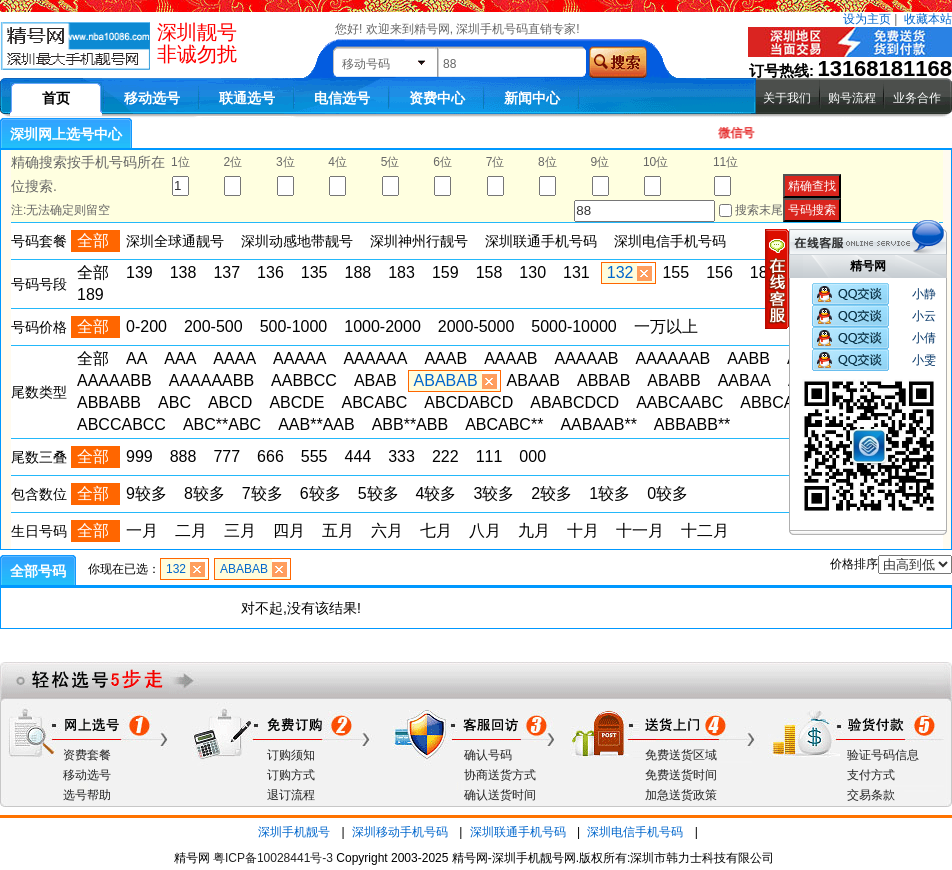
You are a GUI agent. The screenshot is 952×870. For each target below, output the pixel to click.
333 (401, 456)
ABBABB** (692, 424)
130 (532, 272)
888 (183, 456)
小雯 (924, 360)
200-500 (213, 326)
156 (719, 272)
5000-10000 (573, 326)
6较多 (320, 493)
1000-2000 (382, 326)
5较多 (378, 493)
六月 (387, 530)
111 (489, 456)
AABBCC (304, 380)
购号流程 (852, 98)
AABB (748, 358)
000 (532, 456)
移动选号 (152, 98)
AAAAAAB (673, 358)
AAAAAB (586, 358)
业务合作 (917, 98)
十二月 (705, 530)
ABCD (230, 402)
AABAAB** (598, 424)
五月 (338, 530)
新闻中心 (532, 98)
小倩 (924, 338)
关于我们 (787, 98)
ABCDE (296, 402)
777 (226, 456)
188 (358, 272)
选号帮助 (87, 795)
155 (675, 272)
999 (139, 456)
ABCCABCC (121, 424)
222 (445, 456)
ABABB (673, 380)
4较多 (436, 493)
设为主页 (867, 19)
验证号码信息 (883, 755)
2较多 (551, 493)
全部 (93, 272)
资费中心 (437, 98)
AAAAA (299, 358)
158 (489, 272)
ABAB (375, 380)
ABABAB (446, 380)
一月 (142, 530)
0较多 (667, 493)
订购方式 (291, 775)
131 (576, 272)
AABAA (744, 380)
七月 (436, 530)
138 (183, 272)
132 (620, 272)
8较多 (204, 493)
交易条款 (871, 795)
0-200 (146, 326)
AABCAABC (679, 402)
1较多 (609, 493)
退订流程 (291, 795)
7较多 (262, 493)
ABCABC (375, 402)
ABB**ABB (410, 424)
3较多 (493, 493)
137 (226, 272)
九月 (534, 530)
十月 (583, 530)
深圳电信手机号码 (635, 832)
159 (445, 272)
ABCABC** (504, 424)
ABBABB (109, 402)
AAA (180, 358)
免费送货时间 (681, 775)
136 (270, 272)
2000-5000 (476, 326)
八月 (485, 530)
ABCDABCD (468, 402)
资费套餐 (87, 755)
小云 (924, 316)
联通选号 (247, 98)
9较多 (146, 493)
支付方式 (871, 775)
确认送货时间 (500, 795)
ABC (174, 402)
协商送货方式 (500, 775)
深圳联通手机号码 (518, 832)
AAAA (234, 358)
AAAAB (510, 358)
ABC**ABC (222, 424)
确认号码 (488, 755)
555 (314, 456)
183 (401, 272)
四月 (289, 530)
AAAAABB (114, 380)
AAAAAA (375, 358)
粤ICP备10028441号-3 (273, 858)
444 (358, 456)
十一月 (640, 530)
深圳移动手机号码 (400, 832)
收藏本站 (928, 19)
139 (139, 272)
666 (270, 456)
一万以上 (666, 326)
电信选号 (342, 98)
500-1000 (294, 326)
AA (136, 358)
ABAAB (533, 380)
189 (90, 294)
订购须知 (291, 755)
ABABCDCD (574, 402)
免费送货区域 (681, 755)
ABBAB (603, 380)
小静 (924, 294)
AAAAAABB (211, 380)
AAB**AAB (316, 424)
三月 (240, 530)
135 (314, 272)
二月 (191, 530)
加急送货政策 (681, 795)
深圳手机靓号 (294, 832)
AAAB (445, 358)
